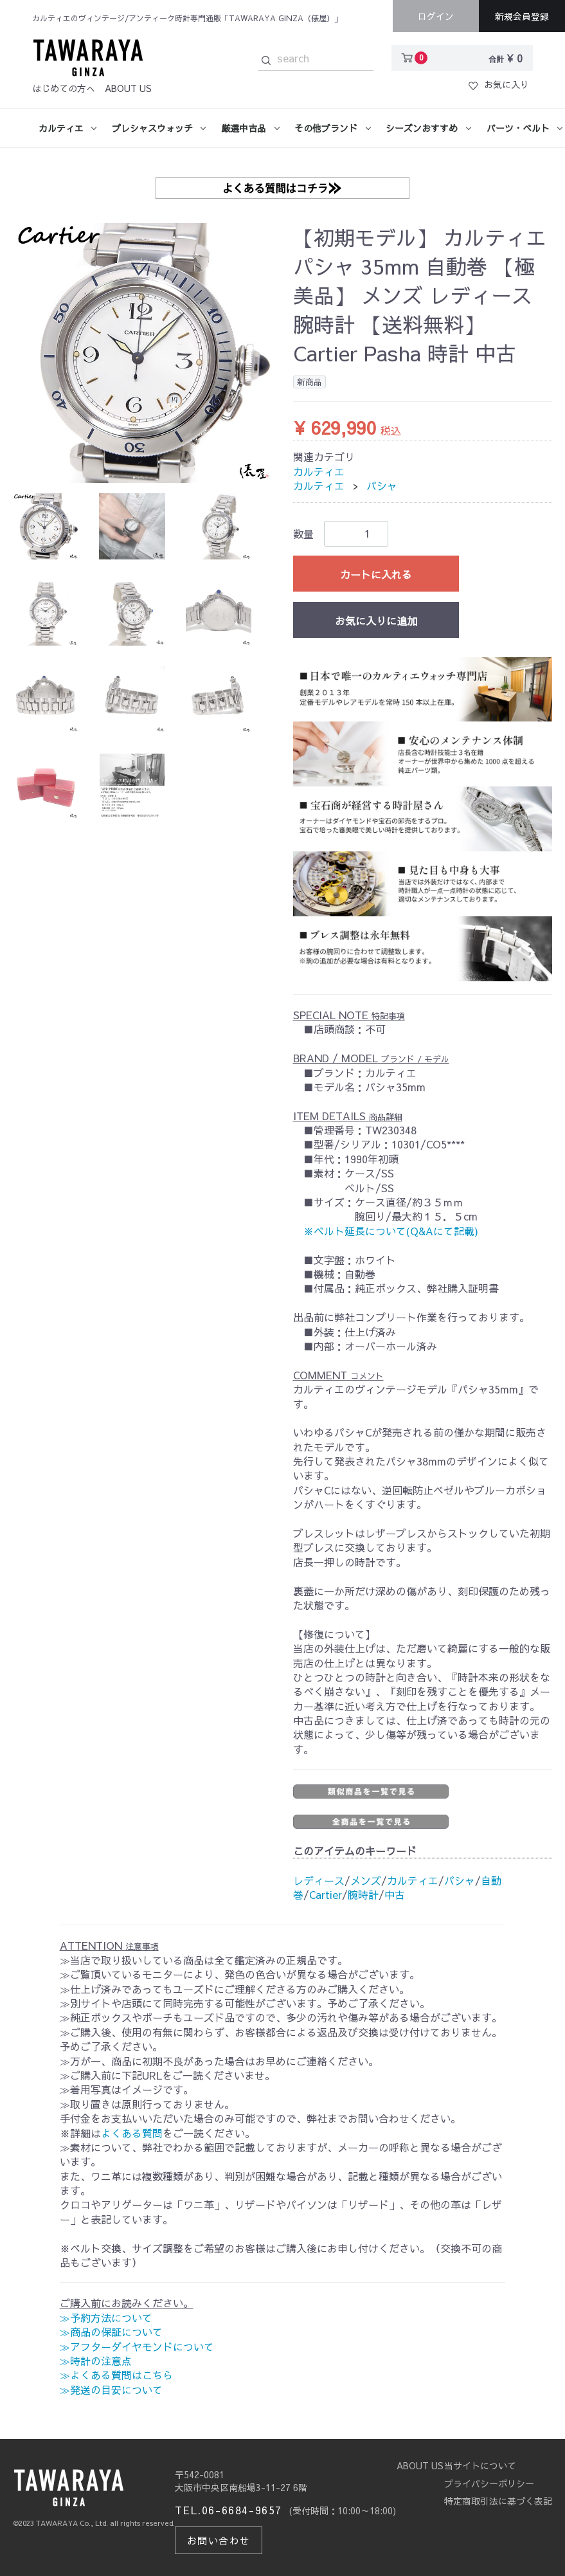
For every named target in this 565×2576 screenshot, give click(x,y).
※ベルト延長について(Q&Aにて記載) (390, 1231)
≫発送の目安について (111, 2389)
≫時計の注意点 (96, 2361)
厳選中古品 (243, 128)
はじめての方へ (63, 88)
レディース (319, 1880)
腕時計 (363, 1894)
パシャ (381, 485)
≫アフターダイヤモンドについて (137, 2346)
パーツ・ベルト (518, 128)
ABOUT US (128, 88)
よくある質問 (132, 2133)
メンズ (365, 1880)
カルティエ (61, 128)
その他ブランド (325, 128)
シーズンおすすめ (422, 128)
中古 (394, 1894)
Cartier (325, 1894)
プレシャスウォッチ (152, 128)
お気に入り (499, 84)
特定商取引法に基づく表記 (498, 2500)
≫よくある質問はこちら (116, 2375)
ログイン (436, 16)
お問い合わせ (213, 2539)
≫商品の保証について (111, 2332)
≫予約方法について (106, 2317)
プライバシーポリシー (489, 2483)
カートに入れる (376, 574)
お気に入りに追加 (376, 620)
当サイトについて (480, 2465)
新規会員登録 (522, 16)
